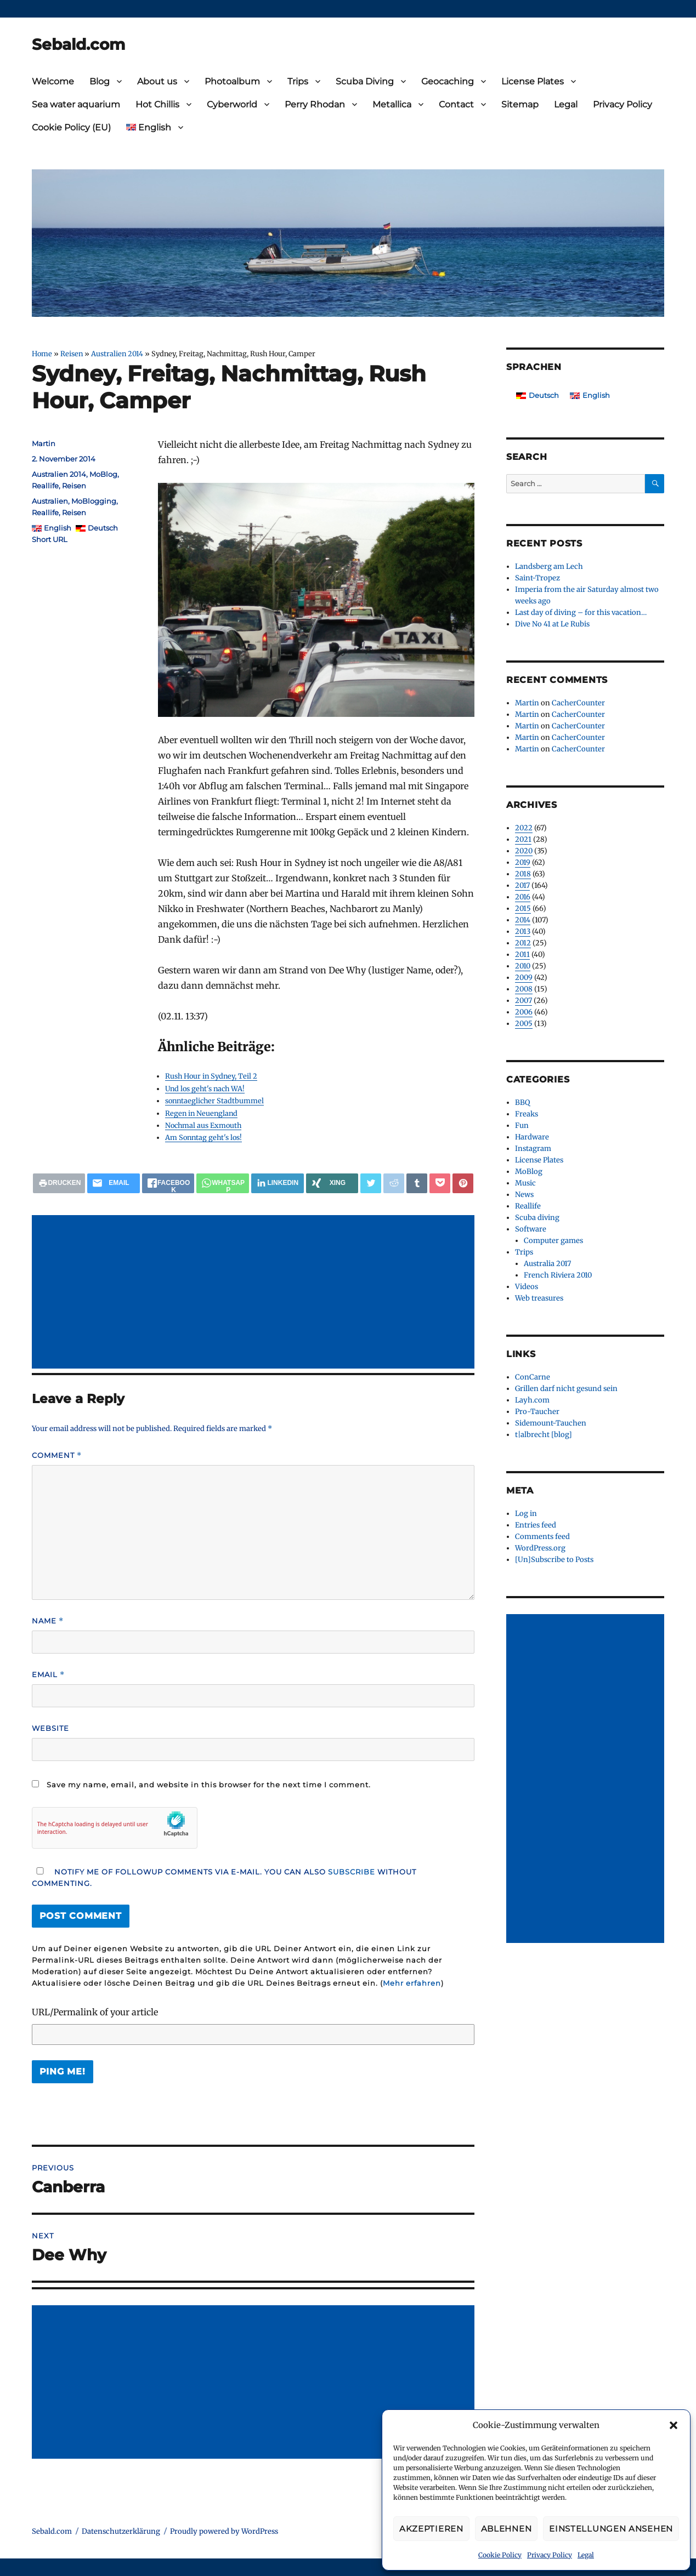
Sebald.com (78, 44)
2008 (524, 989)
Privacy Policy (549, 2555)
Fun (522, 1125)
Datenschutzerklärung (121, 2531)
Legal (586, 2555)
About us (157, 81)
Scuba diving (537, 1217)
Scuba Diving (365, 81)
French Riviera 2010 (558, 1275)
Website (50, 1728)
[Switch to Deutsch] (537, 395)
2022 (524, 828)
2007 (523, 1000)
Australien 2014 (117, 353)
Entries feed (535, 1525)
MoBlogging (93, 501)
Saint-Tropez (537, 578)
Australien (50, 501)
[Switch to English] (589, 395)
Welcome (53, 81)
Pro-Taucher (537, 1411)
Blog (99, 81)
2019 (522, 862)
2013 (522, 931)
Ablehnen (506, 2528)
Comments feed (542, 1536)
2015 (523, 908)
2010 (522, 966)
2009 (524, 977)
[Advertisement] (255, 1293)
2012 (523, 943)
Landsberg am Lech (549, 566)
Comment (57, 1455)
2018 (523, 874)
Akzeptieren (431, 2528)
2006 (524, 1012)
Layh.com (532, 1400)
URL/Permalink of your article (95, 2012)
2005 (524, 1023)
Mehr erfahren (412, 1983)
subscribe (351, 1871)
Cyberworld (232, 104)
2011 (522, 954)
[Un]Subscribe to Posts (554, 1559)
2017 (522, 885)
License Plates (532, 81)
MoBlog (103, 474)
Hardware (532, 1137)
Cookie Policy (500, 2555)
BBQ (522, 1102)
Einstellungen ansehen (611, 2528)
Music (525, 1183)
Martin (43, 443)
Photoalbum (232, 81)
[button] (673, 2425)
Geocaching (447, 81)
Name (48, 1621)
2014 (522, 920)
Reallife (45, 485)
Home (42, 353)
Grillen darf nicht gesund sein (566, 1388)
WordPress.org (540, 1548)
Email (48, 1674)
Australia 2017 (547, 1263)
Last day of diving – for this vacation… (581, 612)
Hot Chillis (157, 104)
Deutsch (103, 527)
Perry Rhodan (315, 104)
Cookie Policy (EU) (71, 127)
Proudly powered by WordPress (224, 2531)
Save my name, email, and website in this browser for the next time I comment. (209, 1784)
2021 (523, 839)
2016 (522, 897)
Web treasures (539, 1298)
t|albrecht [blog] (543, 1434)
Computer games (553, 1240)
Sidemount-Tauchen (550, 1423)
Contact (456, 104)
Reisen (71, 353)
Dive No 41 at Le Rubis (552, 624)
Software (530, 1229)
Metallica (391, 104)
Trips (297, 81)
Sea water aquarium (76, 104)
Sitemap (520, 104)
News (524, 1194)
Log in (526, 1513)
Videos (526, 1286)
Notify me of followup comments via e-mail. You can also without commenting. (224, 1877)
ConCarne (532, 1377)
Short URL (49, 539)
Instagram (533, 1148)
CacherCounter (578, 703)
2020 (524, 851)
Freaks (526, 1114)
